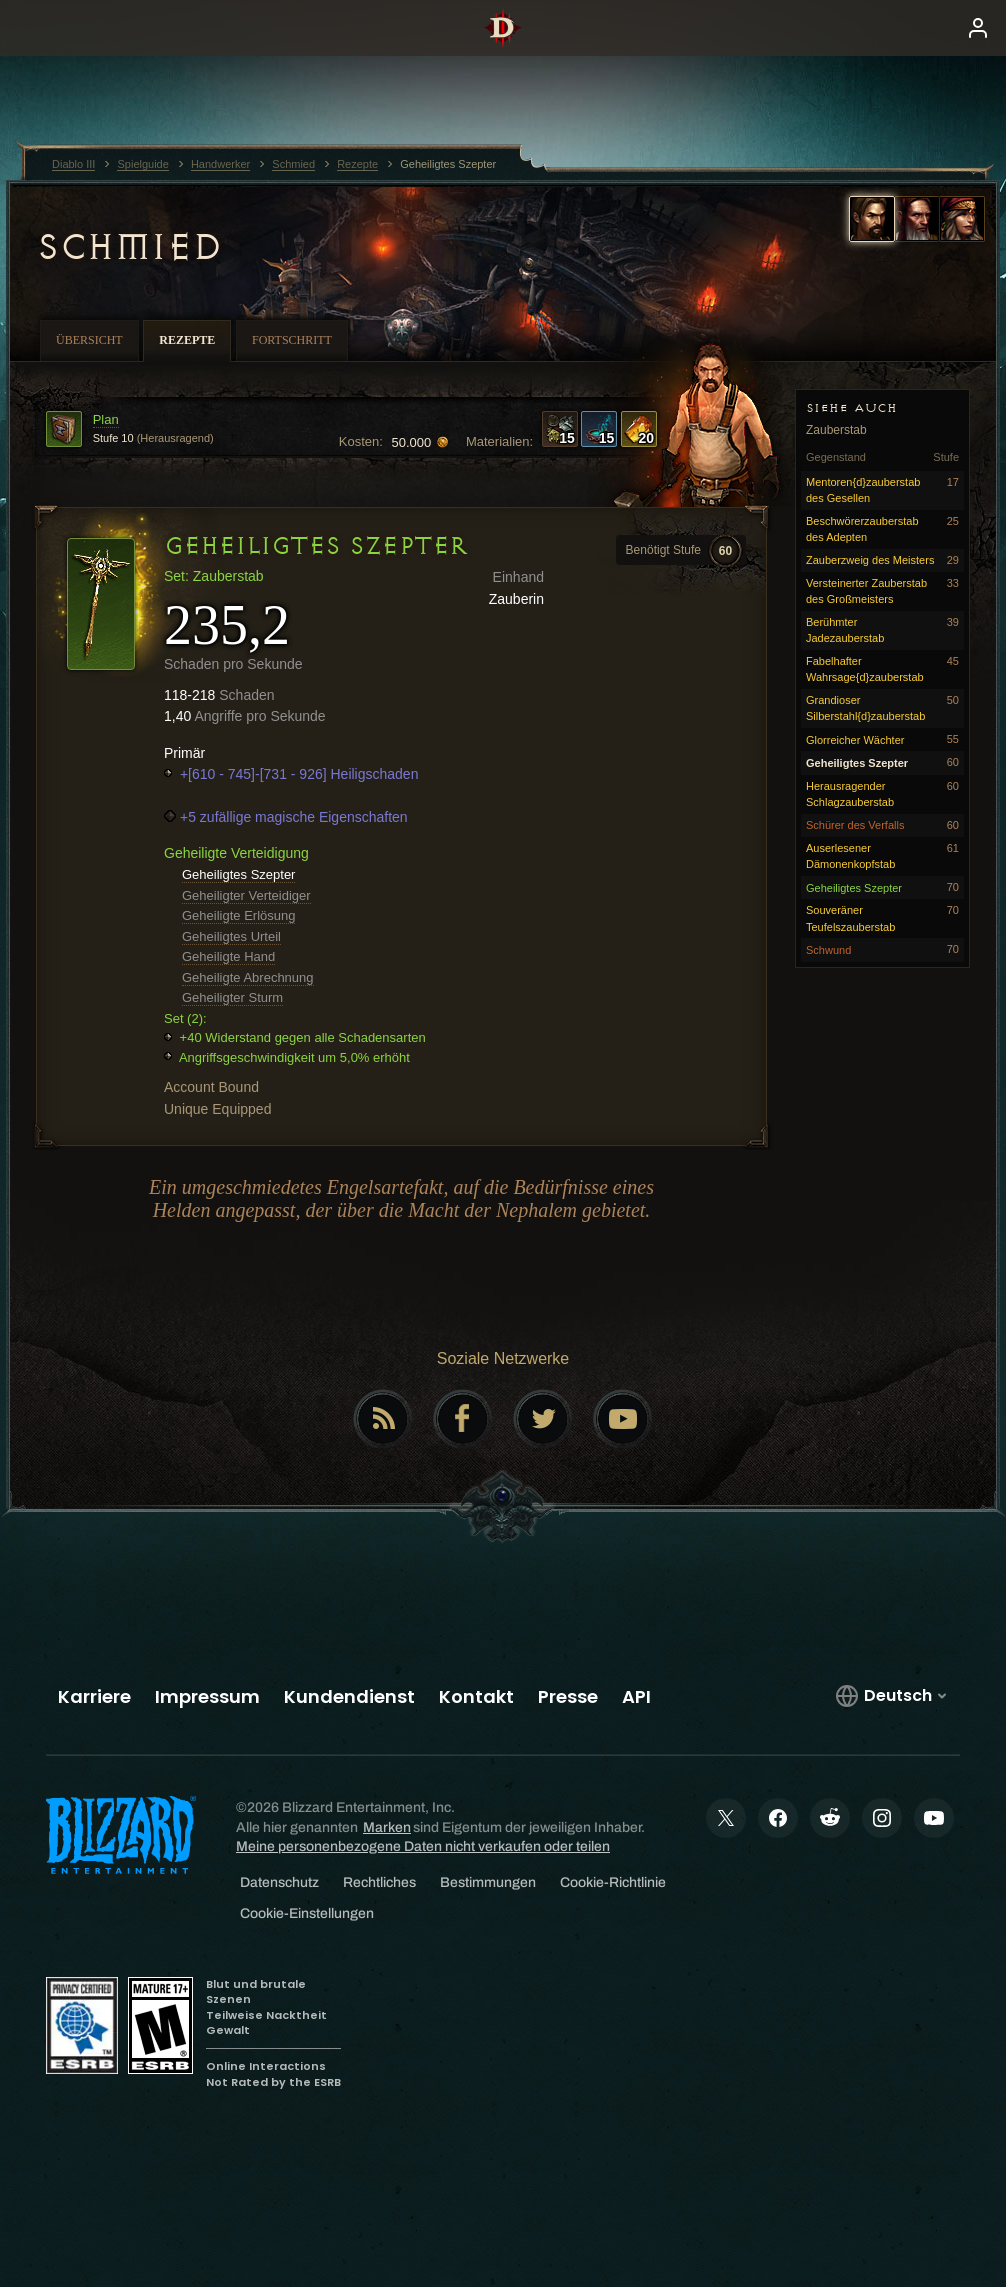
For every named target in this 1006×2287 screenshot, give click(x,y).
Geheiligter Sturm (232, 997)
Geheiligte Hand (228, 956)
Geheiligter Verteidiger (246, 895)
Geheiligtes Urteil (231, 936)
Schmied (129, 247)
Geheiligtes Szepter (238, 874)
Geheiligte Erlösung (238, 915)
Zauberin (516, 599)
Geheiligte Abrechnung (248, 977)
